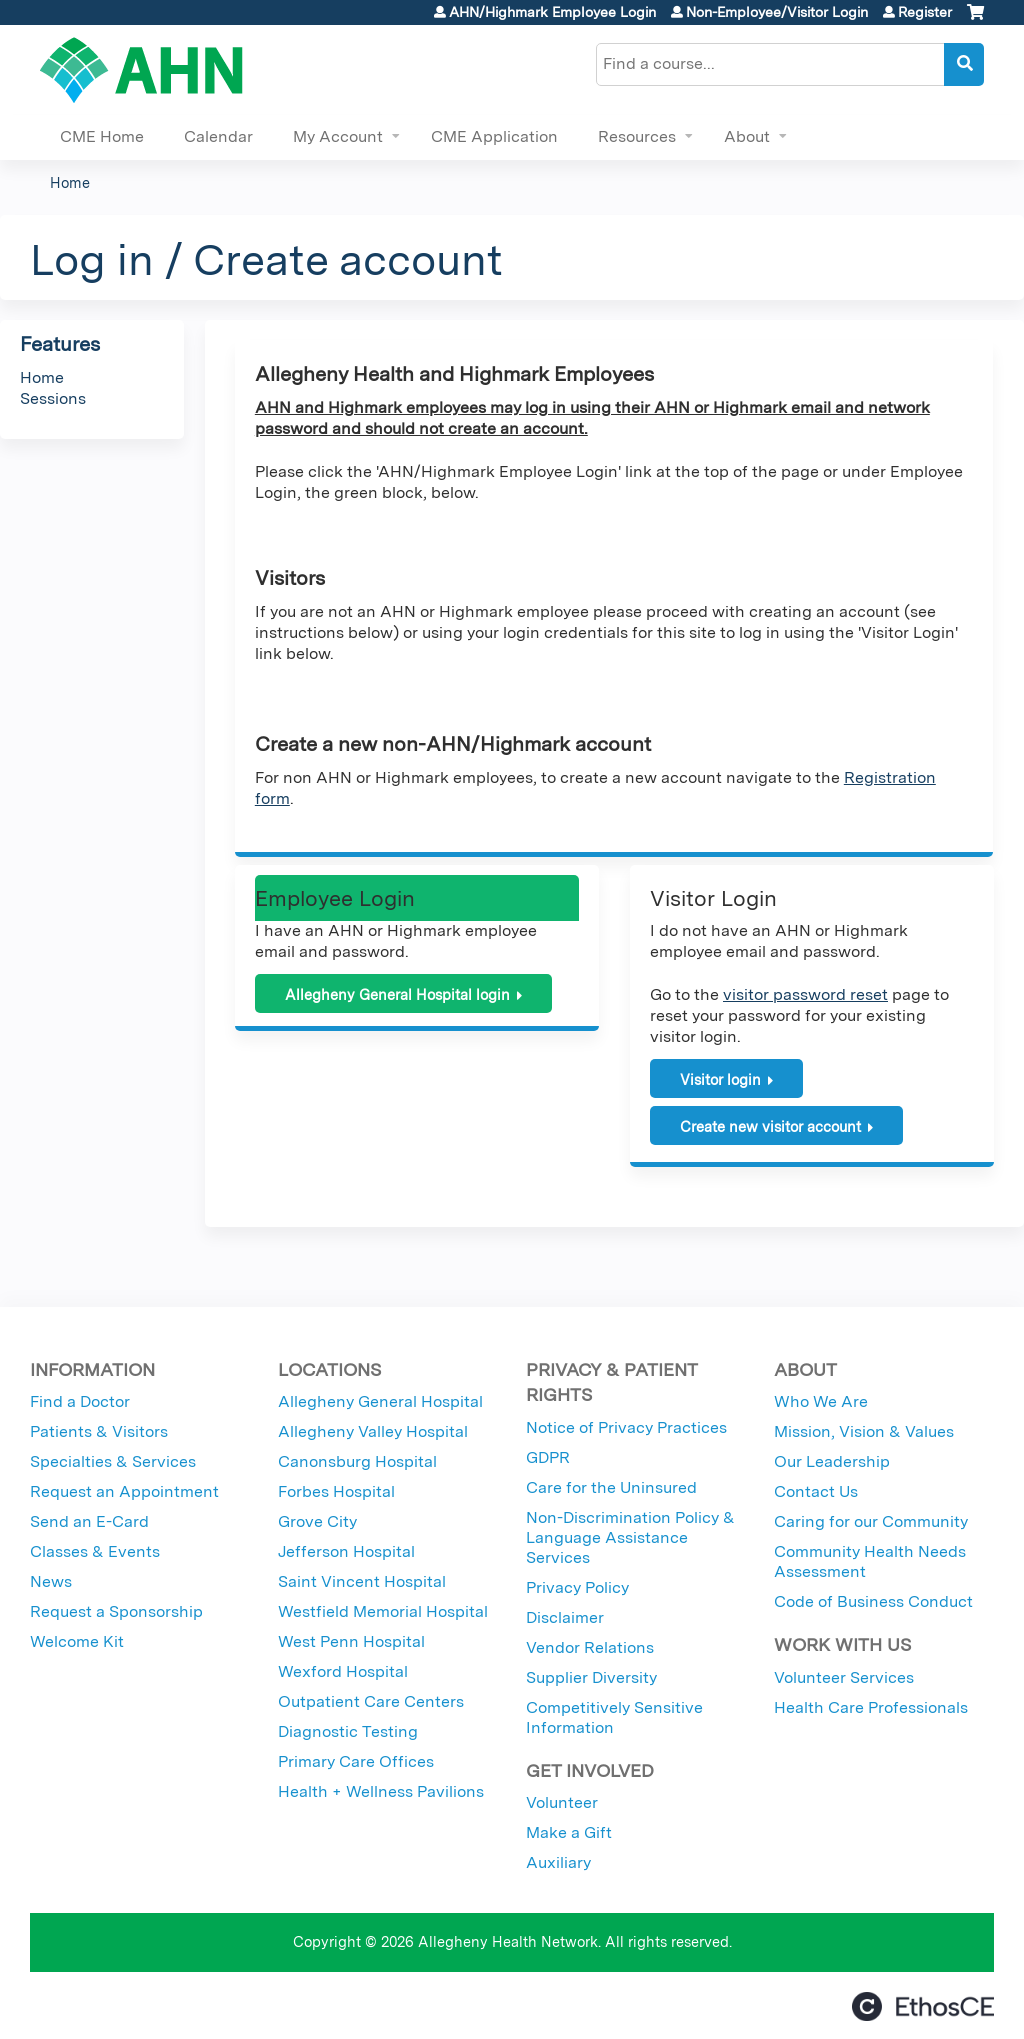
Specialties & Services (113, 1461)
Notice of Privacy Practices (626, 1427)
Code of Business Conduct (873, 1601)
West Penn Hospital (351, 1641)
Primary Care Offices (356, 1761)
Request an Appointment (124, 1491)
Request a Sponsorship (116, 1611)
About (747, 136)
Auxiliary (558, 1862)
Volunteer (562, 1802)
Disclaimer (565, 1617)
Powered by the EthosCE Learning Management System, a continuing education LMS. (923, 2006)
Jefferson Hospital (346, 1551)
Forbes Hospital (336, 1491)
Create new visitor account (770, 1126)
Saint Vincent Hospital (362, 1581)
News (51, 1581)
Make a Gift (569, 1832)
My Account (338, 136)
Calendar (218, 136)
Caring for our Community (871, 1521)
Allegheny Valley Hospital (373, 1431)
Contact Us (816, 1491)
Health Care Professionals (871, 1707)
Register (925, 12)
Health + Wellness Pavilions (381, 1791)
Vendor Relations (590, 1647)
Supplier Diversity (591, 1677)
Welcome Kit (77, 1641)
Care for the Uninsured (611, 1487)
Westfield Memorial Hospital (383, 1611)
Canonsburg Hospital (357, 1461)
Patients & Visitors (99, 1431)
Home (70, 182)
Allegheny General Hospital (380, 1401)
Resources (637, 136)
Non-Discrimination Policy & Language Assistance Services (630, 1537)
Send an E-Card (89, 1521)
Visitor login (720, 1079)
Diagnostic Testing (348, 1731)
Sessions (53, 398)
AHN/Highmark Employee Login (552, 12)
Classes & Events (95, 1551)
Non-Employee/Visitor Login (777, 12)
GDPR (548, 1457)
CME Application (494, 136)
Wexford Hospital (343, 1671)
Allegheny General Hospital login (397, 994)
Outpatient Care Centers (371, 1701)
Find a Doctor (80, 1401)
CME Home (102, 136)
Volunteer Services (844, 1677)
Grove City (317, 1521)
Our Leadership (832, 1461)
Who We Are (821, 1401)
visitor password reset (805, 994)
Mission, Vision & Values (864, 1431)
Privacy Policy (577, 1587)
